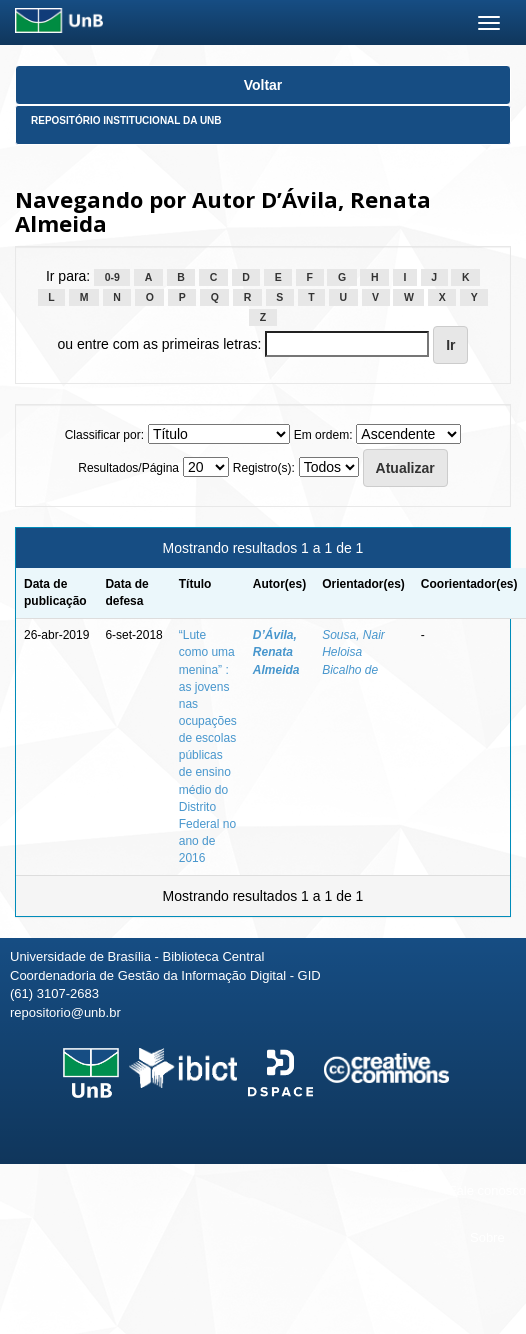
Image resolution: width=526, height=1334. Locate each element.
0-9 (112, 277)
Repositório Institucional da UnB (126, 120)
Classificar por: (104, 435)
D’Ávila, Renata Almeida (276, 652)
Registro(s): (264, 468)
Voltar (263, 85)
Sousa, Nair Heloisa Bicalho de (353, 652)
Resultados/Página (128, 468)
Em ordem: (323, 435)
